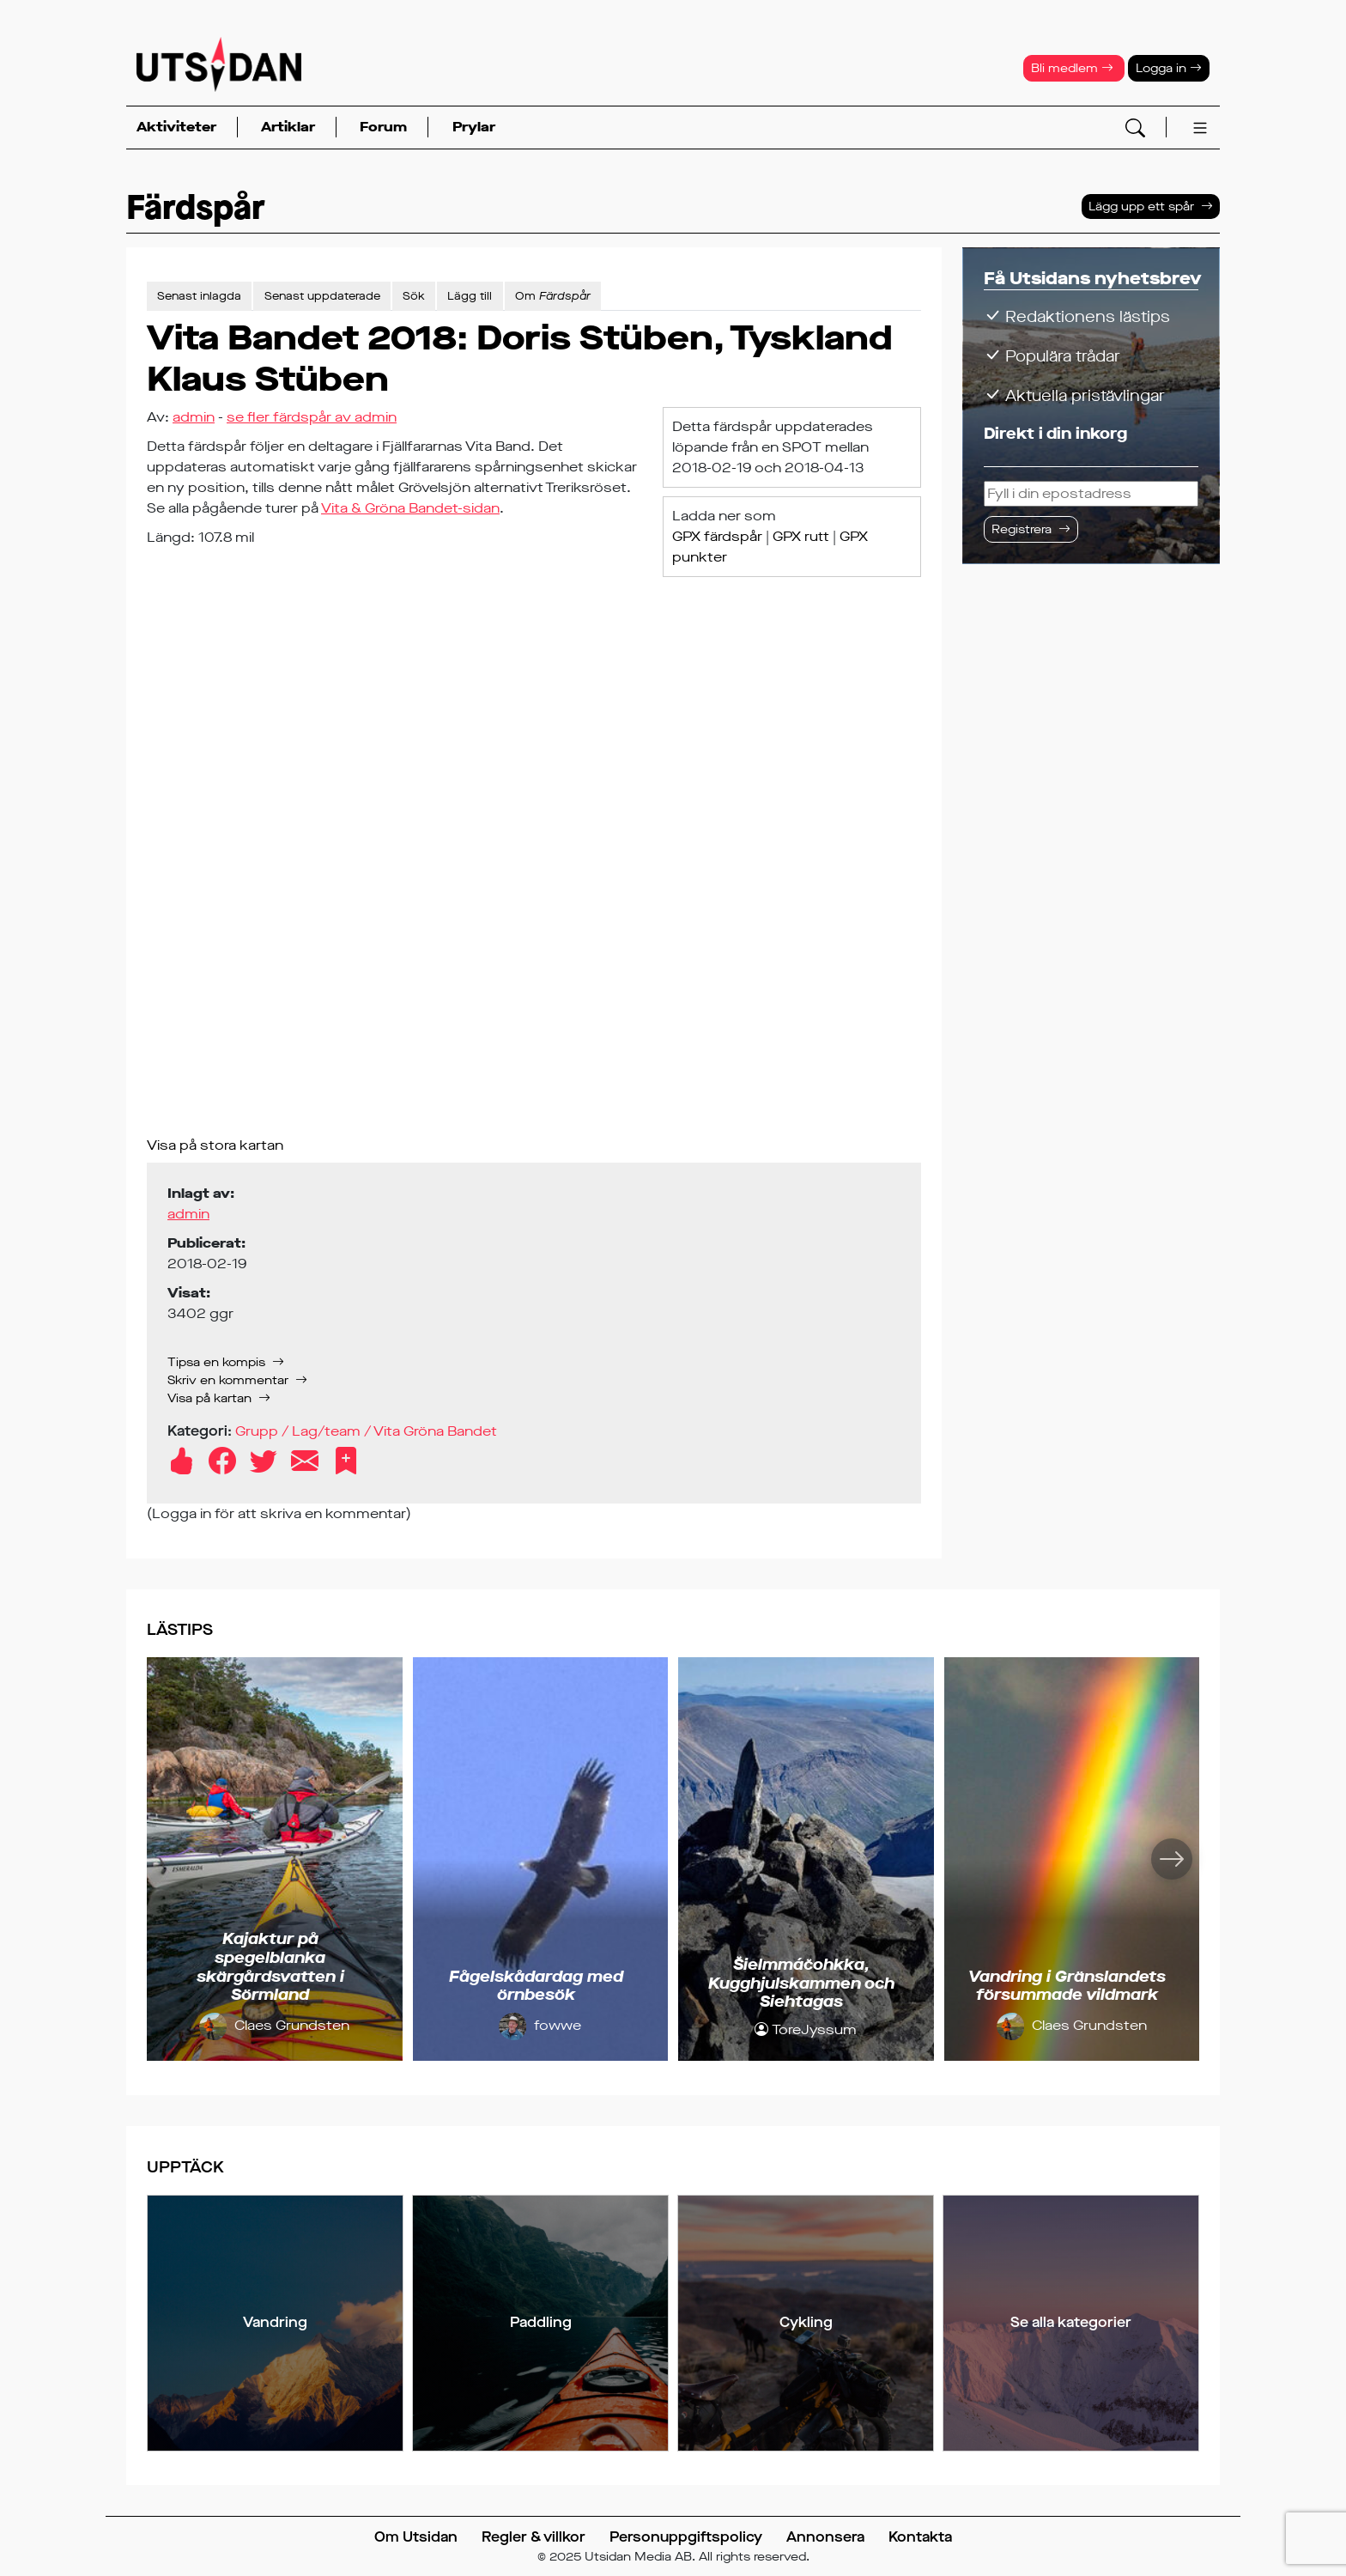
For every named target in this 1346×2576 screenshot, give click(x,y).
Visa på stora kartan (215, 1145)
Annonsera (825, 2537)
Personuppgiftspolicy (685, 2537)
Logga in (1169, 68)
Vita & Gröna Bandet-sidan (410, 508)
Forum (383, 127)
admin (194, 417)
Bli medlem (1072, 68)
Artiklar (288, 127)
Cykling (806, 2322)
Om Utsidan (416, 2537)
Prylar (473, 127)
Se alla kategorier (1070, 2322)
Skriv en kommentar (227, 1380)
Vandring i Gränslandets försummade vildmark (1067, 1986)
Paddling (541, 2322)
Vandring (275, 2322)
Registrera (1021, 529)
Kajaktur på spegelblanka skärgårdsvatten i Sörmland (270, 1967)
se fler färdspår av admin (312, 417)
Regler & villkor (533, 2537)
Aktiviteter (176, 127)
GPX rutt (801, 536)
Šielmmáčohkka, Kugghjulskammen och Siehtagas (801, 1983)
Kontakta (920, 2537)
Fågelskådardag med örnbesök (536, 1986)
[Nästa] (1171, 1859)
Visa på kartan (209, 1398)
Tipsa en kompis (216, 1362)
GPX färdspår (717, 536)
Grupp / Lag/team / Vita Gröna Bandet (366, 1431)
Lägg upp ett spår (1141, 206)
